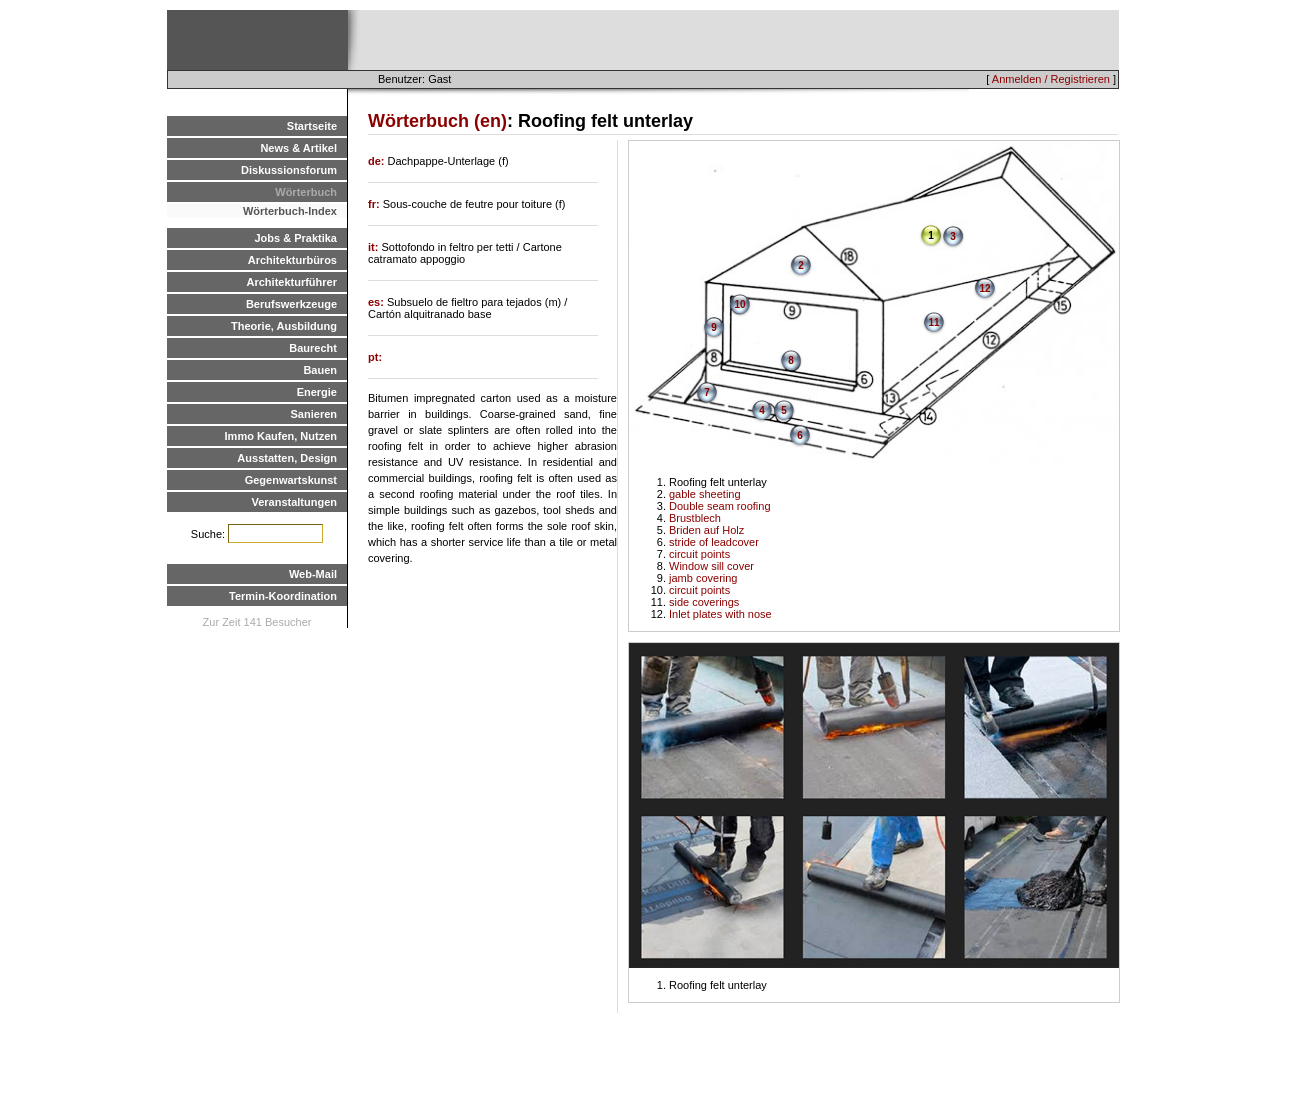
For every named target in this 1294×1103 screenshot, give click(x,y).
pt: (375, 357)
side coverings (704, 602)
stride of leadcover (714, 542)
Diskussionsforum (289, 170)
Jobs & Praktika (295, 238)
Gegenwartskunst (291, 480)
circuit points (699, 554)
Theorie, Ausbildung (284, 326)
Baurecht (313, 348)
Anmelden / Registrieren (1051, 79)
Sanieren (314, 414)
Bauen (320, 370)
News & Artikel (298, 148)
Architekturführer (292, 282)
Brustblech (695, 518)
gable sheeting (705, 494)
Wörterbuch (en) (437, 121)
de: (378, 161)
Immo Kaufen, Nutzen (281, 436)
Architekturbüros (292, 260)
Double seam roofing (720, 506)
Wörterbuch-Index (290, 211)
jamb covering (703, 578)
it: (374, 247)
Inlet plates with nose (720, 614)
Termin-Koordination (283, 596)
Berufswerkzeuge (291, 304)
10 (739, 304)
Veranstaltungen (294, 502)
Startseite (312, 126)
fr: (375, 204)
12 (984, 288)
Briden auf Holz (706, 530)
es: (377, 302)
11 (933, 322)
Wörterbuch (306, 192)
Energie (317, 392)
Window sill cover (711, 566)
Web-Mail (313, 574)
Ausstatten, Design (287, 458)
